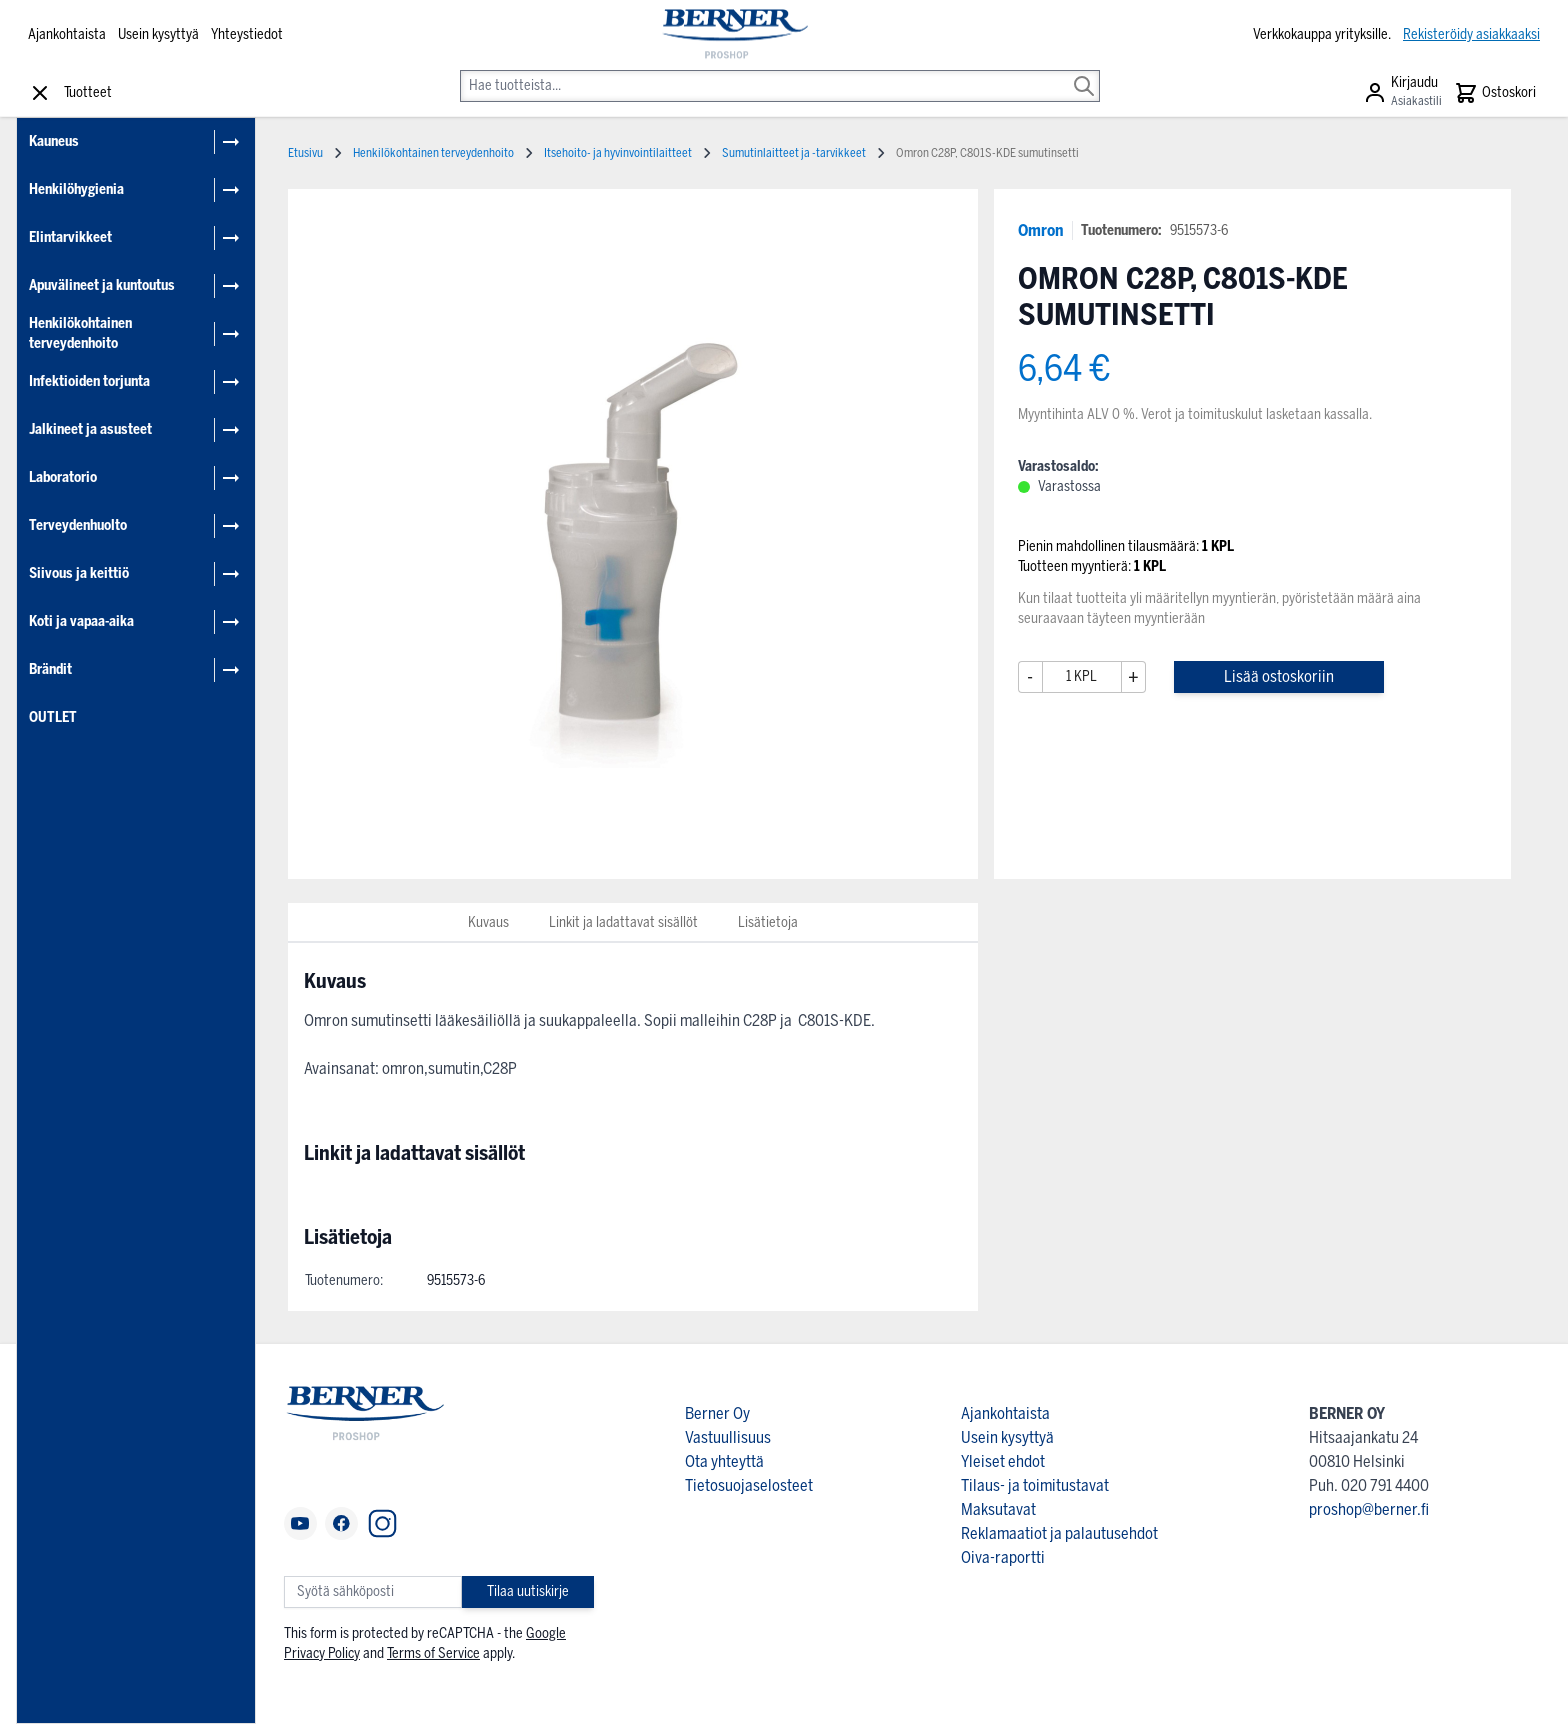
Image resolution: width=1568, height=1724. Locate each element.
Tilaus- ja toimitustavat (1035, 1485)
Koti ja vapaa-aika (81, 621)
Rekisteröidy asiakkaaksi (1471, 34)
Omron (1041, 230)
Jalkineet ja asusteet (90, 429)
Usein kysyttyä (158, 34)
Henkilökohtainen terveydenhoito (80, 333)
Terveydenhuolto (78, 525)
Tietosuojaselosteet (749, 1485)
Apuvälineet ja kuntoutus (102, 285)
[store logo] (733, 35)
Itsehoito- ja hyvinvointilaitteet (618, 153)
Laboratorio (63, 477)
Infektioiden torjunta (89, 381)
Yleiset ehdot (1003, 1461)
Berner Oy (717, 1413)
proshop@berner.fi (1369, 1509)
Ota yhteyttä (724, 1461)
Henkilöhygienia (76, 189)
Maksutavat (998, 1509)
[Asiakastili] (1402, 93)
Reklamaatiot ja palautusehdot (1059, 1533)
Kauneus (54, 141)
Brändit (50, 669)
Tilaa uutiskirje (528, 1591)
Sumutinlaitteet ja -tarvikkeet (794, 153)
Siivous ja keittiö (79, 573)
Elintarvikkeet (70, 237)
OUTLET (53, 717)
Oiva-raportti (1003, 1557)
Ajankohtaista (67, 34)
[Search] (1084, 72)
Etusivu (305, 153)
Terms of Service (433, 1653)
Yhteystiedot (247, 34)
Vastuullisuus (728, 1437)
